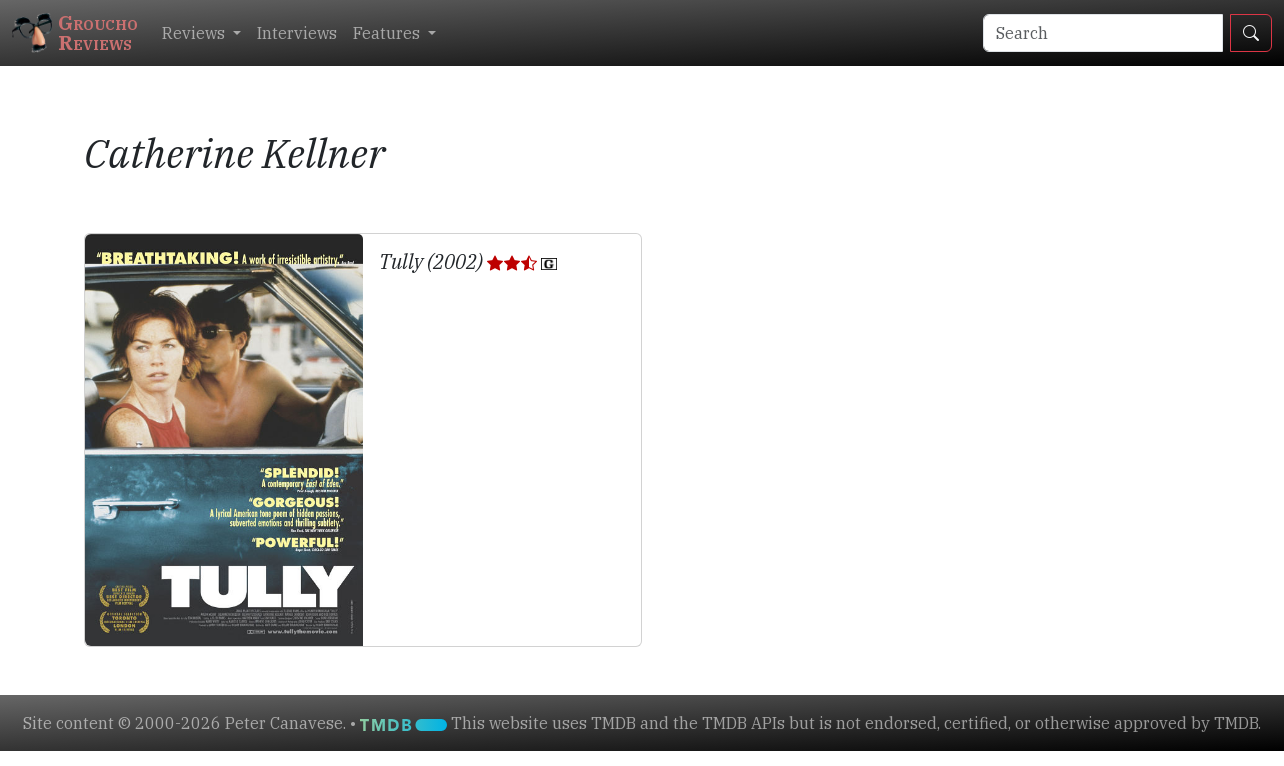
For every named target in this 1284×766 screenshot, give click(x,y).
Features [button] (388, 33)
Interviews (297, 33)
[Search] (1103, 33)
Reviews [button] (195, 33)
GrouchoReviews (75, 32)
